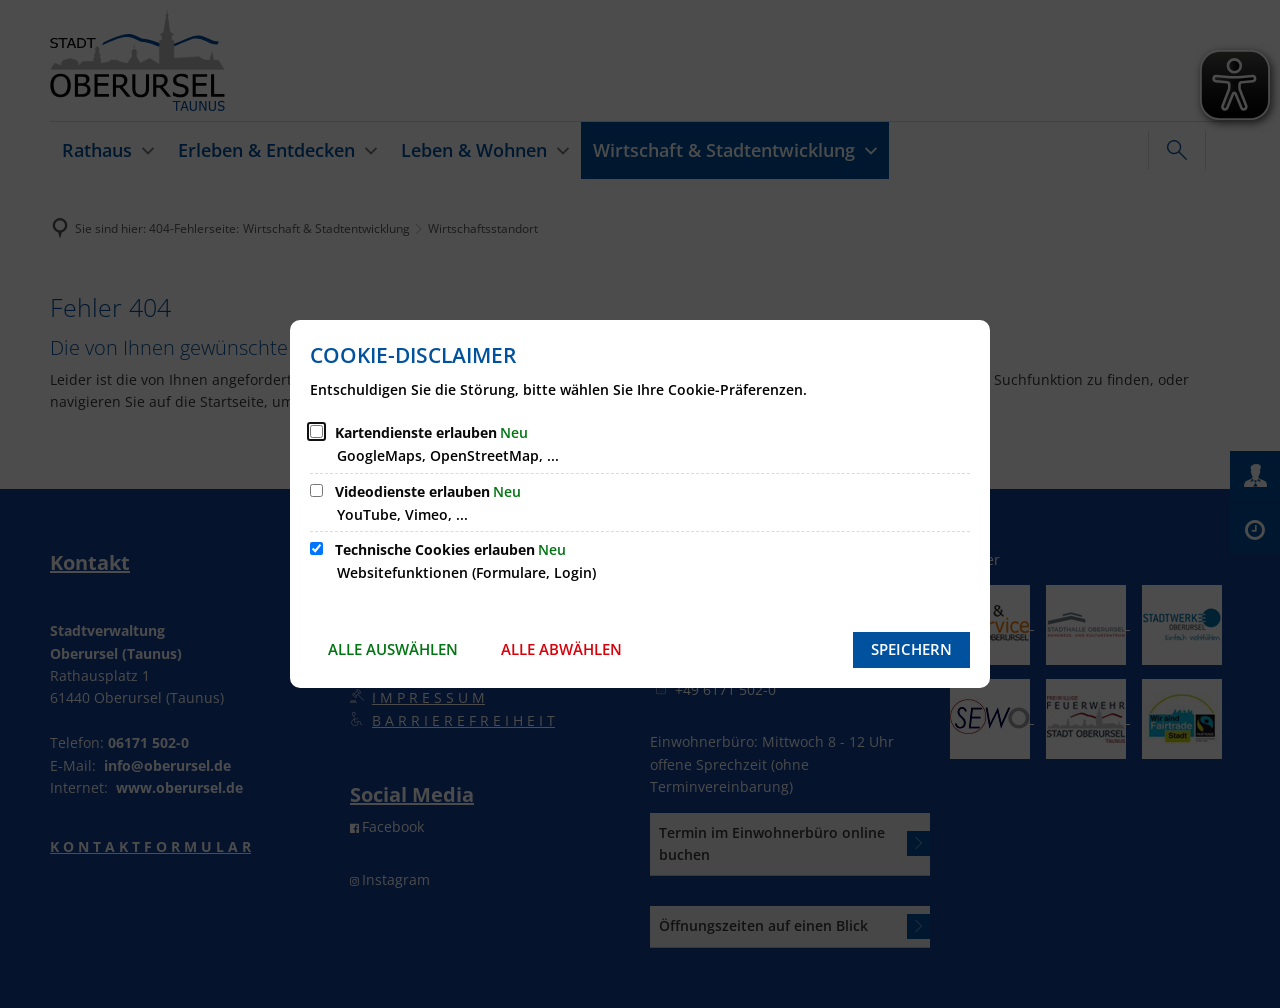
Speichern (911, 649)
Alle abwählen (561, 649)
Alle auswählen (393, 649)
